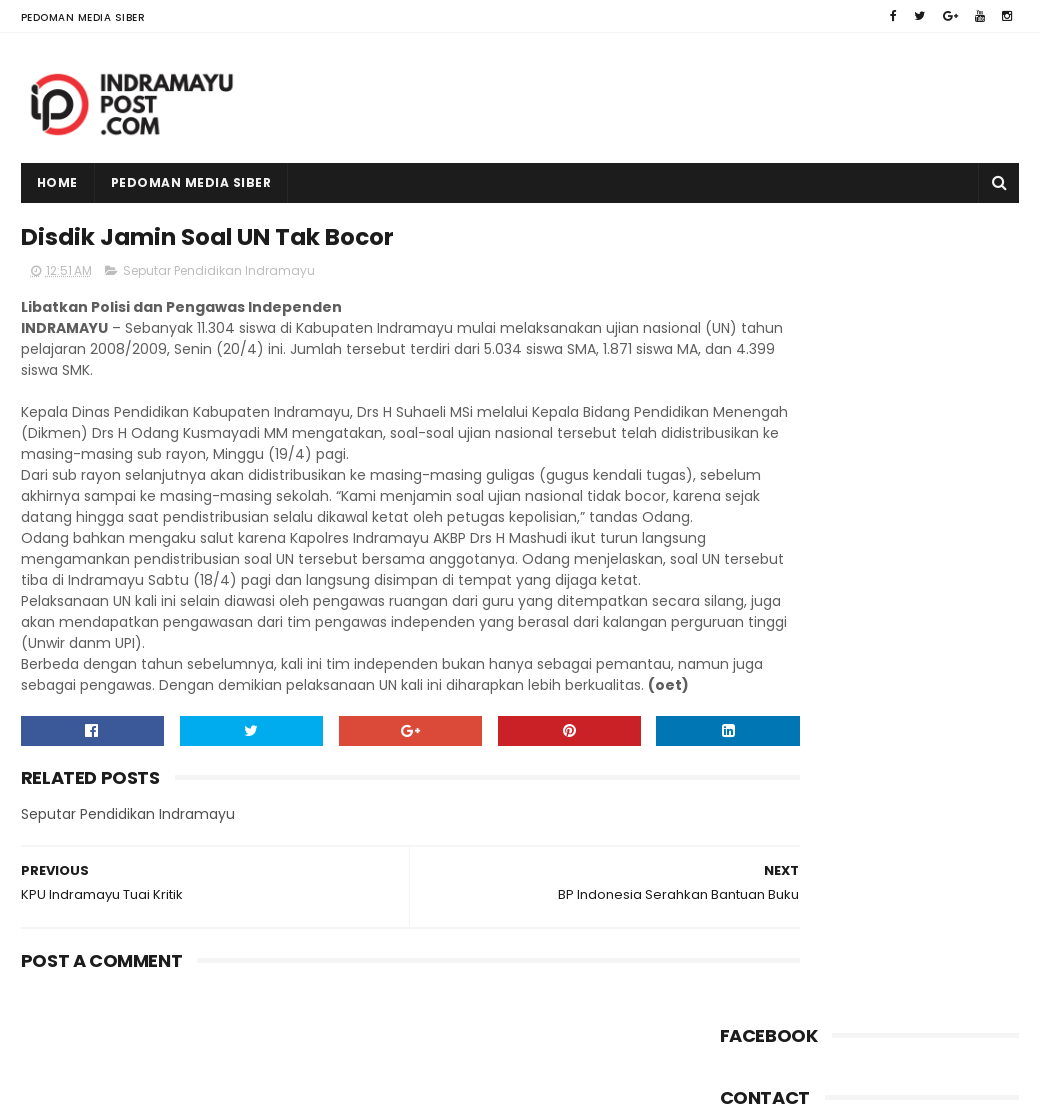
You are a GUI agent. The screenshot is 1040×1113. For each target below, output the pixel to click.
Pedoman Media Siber (83, 17)
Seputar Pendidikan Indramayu (219, 276)
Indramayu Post (147, 1088)
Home (57, 182)
